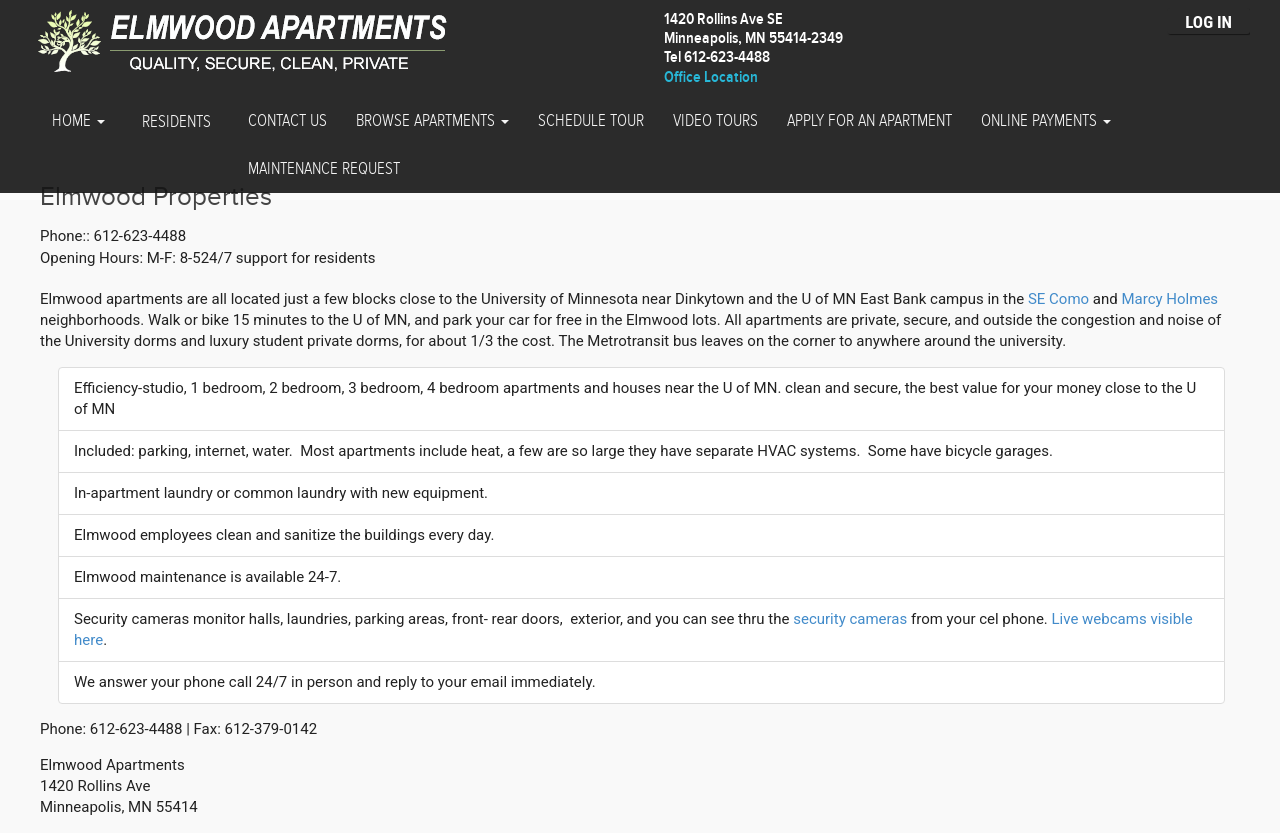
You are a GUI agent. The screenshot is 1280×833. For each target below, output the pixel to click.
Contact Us (287, 121)
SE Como (1058, 299)
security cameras (850, 619)
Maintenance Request (324, 169)
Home (78, 121)
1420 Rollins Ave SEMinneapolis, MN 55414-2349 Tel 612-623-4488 (753, 38)
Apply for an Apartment (869, 121)
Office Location (711, 77)
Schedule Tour (591, 121)
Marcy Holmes (1169, 299)
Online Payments (1046, 121)
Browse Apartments (432, 121)
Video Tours (715, 121)
